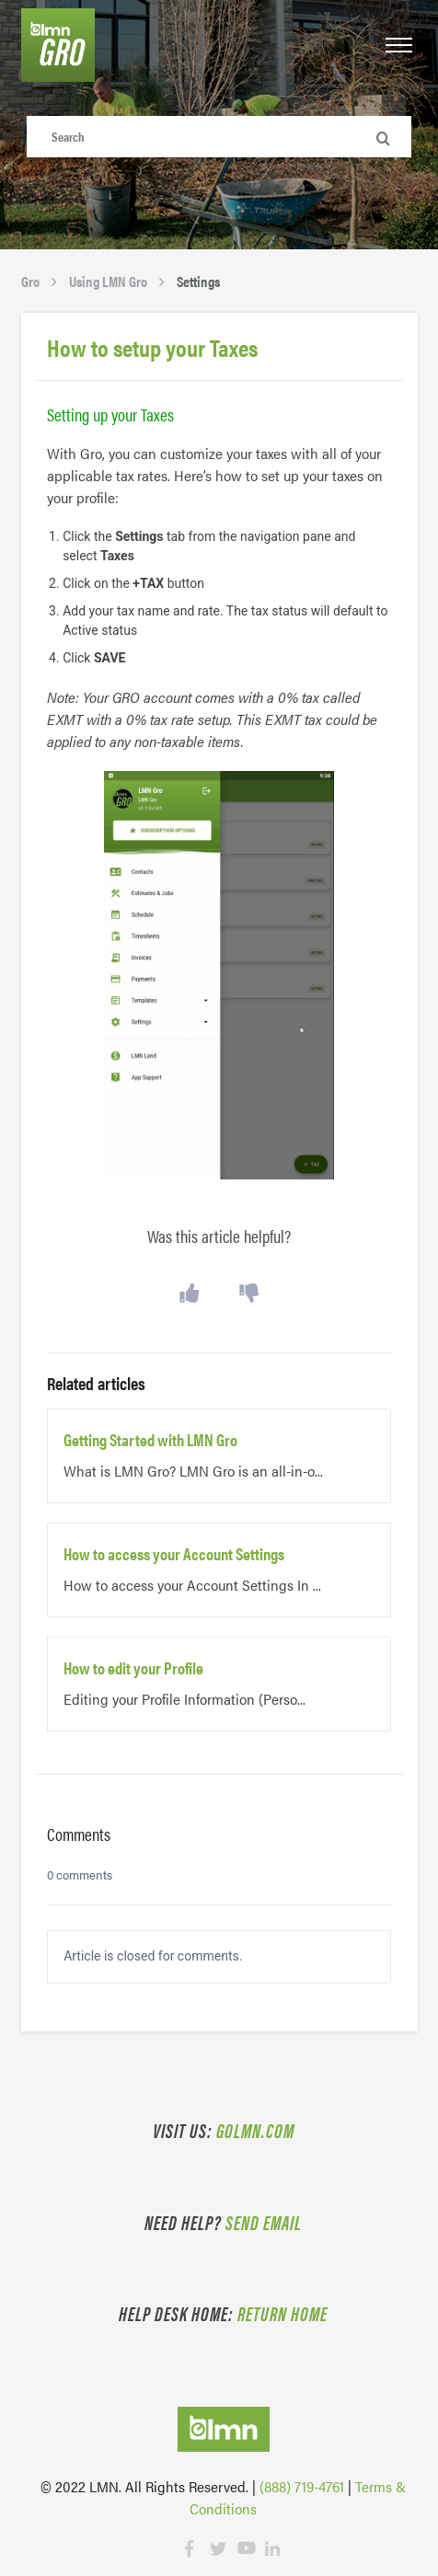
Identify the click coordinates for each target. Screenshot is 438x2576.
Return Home (282, 2313)
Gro (30, 281)
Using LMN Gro (108, 281)
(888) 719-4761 (301, 2486)
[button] (399, 45)
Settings (198, 281)
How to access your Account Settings (173, 1554)
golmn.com (255, 2130)
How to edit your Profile (133, 1668)
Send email (263, 2222)
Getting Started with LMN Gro (150, 1440)
